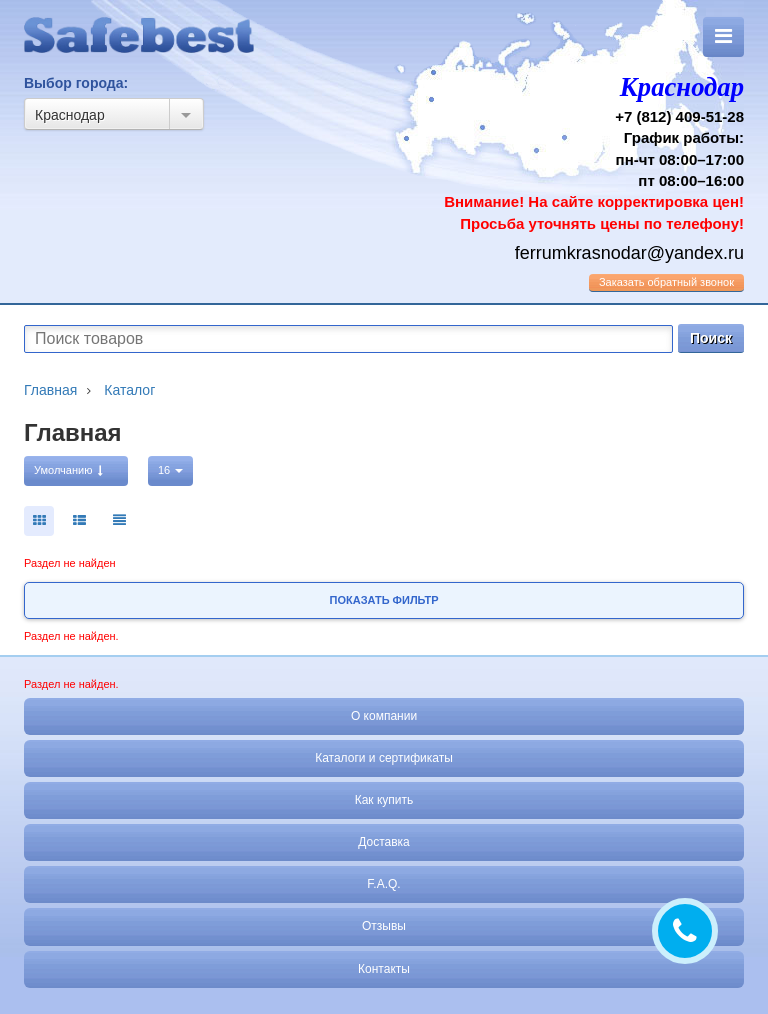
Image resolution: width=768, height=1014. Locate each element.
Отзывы (384, 926)
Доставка (384, 842)
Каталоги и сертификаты (384, 758)
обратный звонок (666, 282)
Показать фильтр (384, 600)
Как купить (384, 800)
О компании (384, 716)
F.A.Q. (383, 884)
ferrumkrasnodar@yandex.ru (629, 253)
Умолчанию (68, 470)
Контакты (384, 969)
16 (170, 470)
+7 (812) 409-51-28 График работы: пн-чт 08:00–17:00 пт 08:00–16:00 (571, 150)
